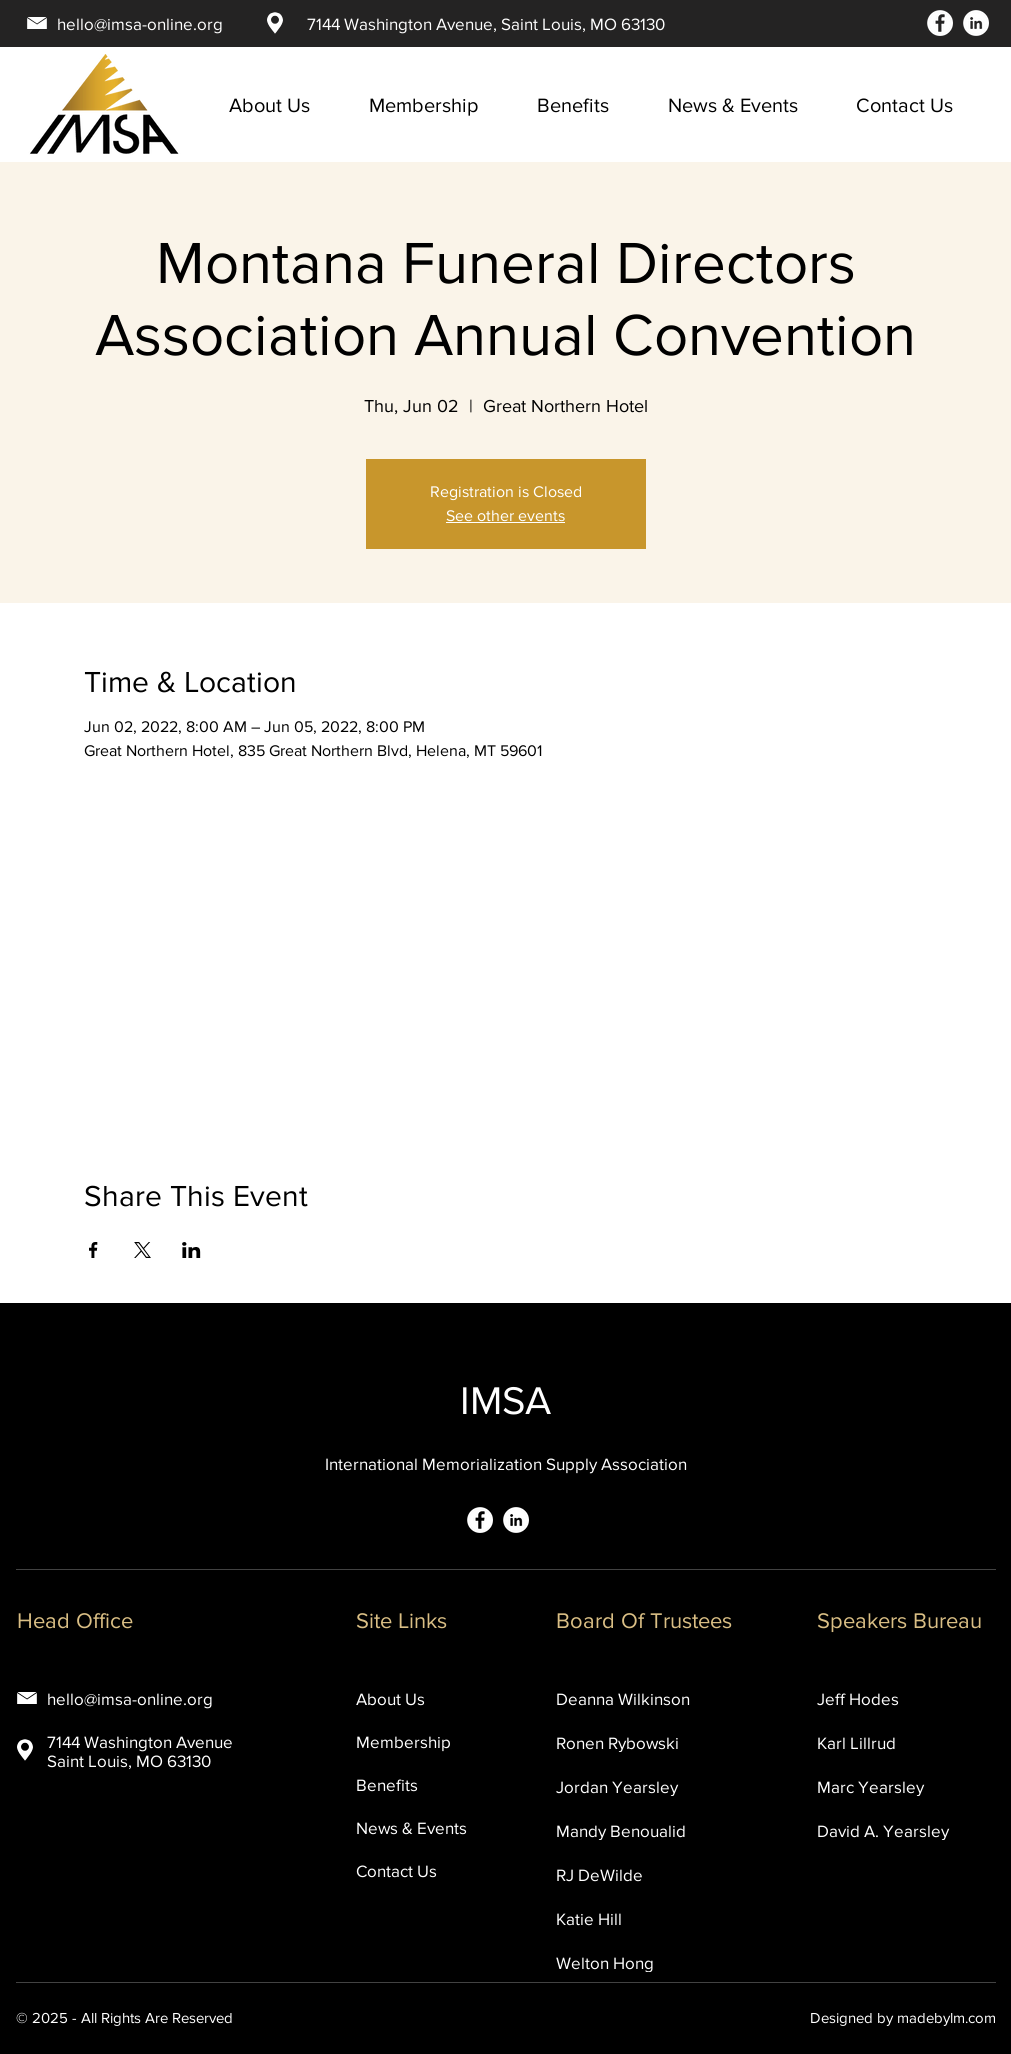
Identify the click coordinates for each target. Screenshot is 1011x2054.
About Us (390, 1698)
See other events (505, 515)
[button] (747, 105)
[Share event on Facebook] (93, 1250)
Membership (403, 1741)
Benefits (387, 1784)
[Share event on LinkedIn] (191, 1250)
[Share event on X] (142, 1250)
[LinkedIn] (976, 23)
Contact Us (396, 1870)
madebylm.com (946, 2017)
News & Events (411, 1827)
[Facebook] (940, 23)
